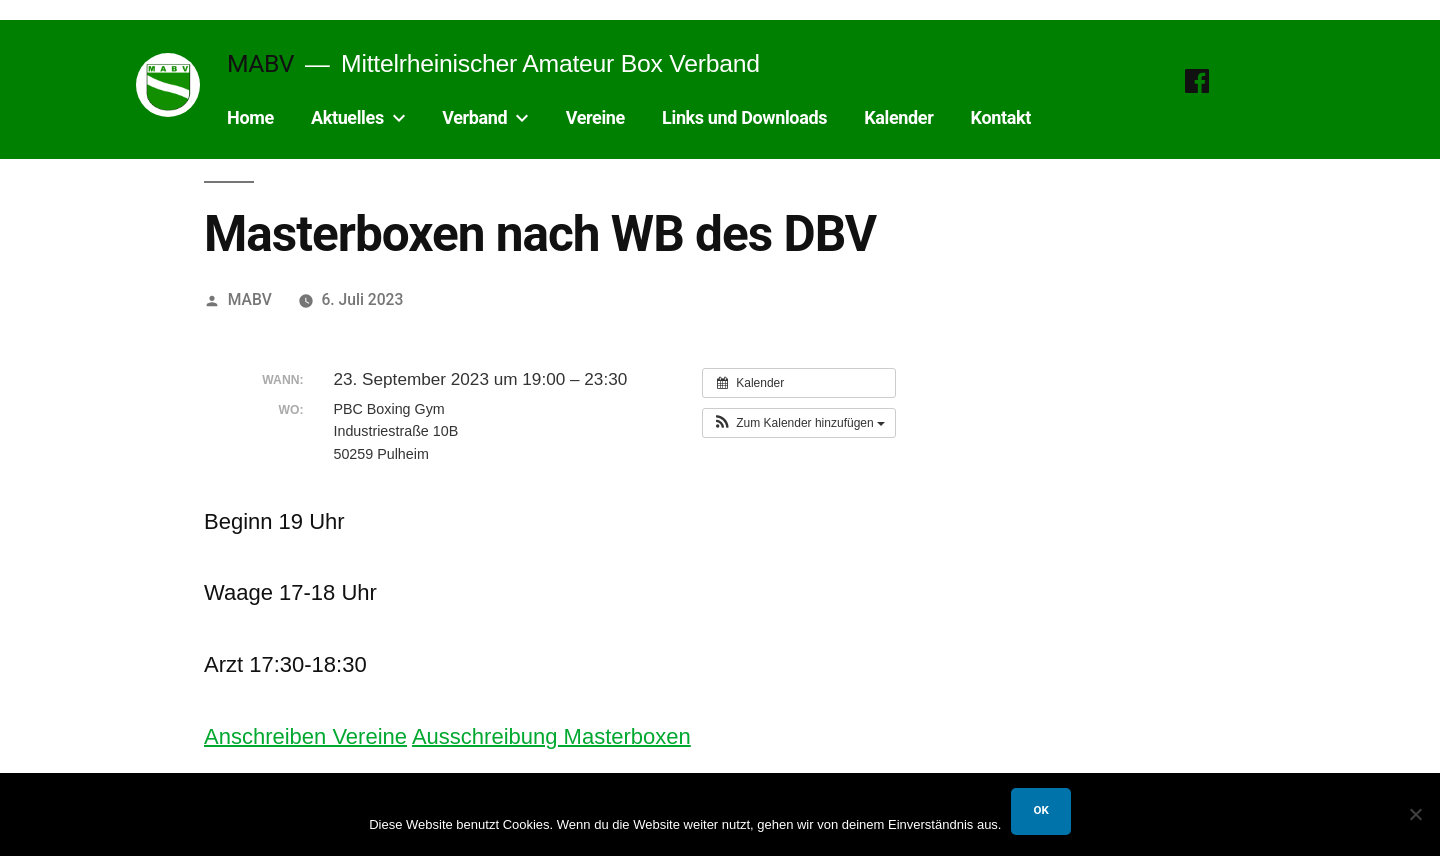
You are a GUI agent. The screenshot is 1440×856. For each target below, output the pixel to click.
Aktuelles (347, 117)
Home (250, 117)
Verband (474, 117)
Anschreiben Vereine (305, 736)
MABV (260, 63)
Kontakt (1001, 117)
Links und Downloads (744, 117)
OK (1040, 810)
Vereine (595, 117)
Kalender (898, 117)
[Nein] (1415, 814)
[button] (799, 423)
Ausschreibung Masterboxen (551, 736)
